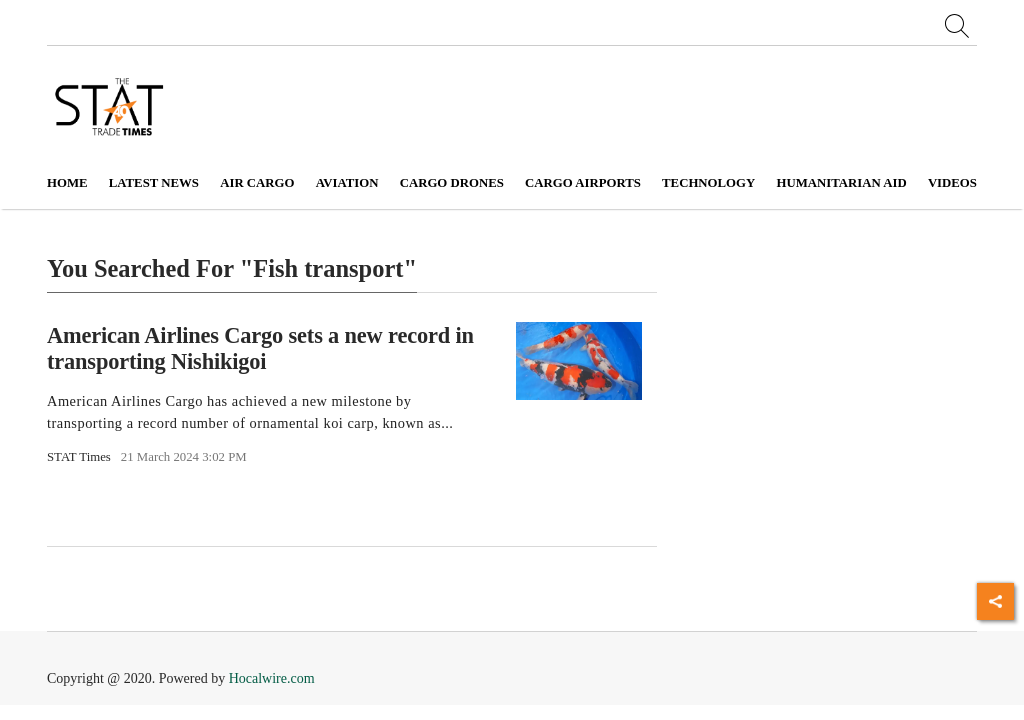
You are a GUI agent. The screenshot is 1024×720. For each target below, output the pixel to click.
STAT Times (79, 457)
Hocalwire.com (272, 678)
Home (67, 183)
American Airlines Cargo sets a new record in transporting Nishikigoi (260, 348)
